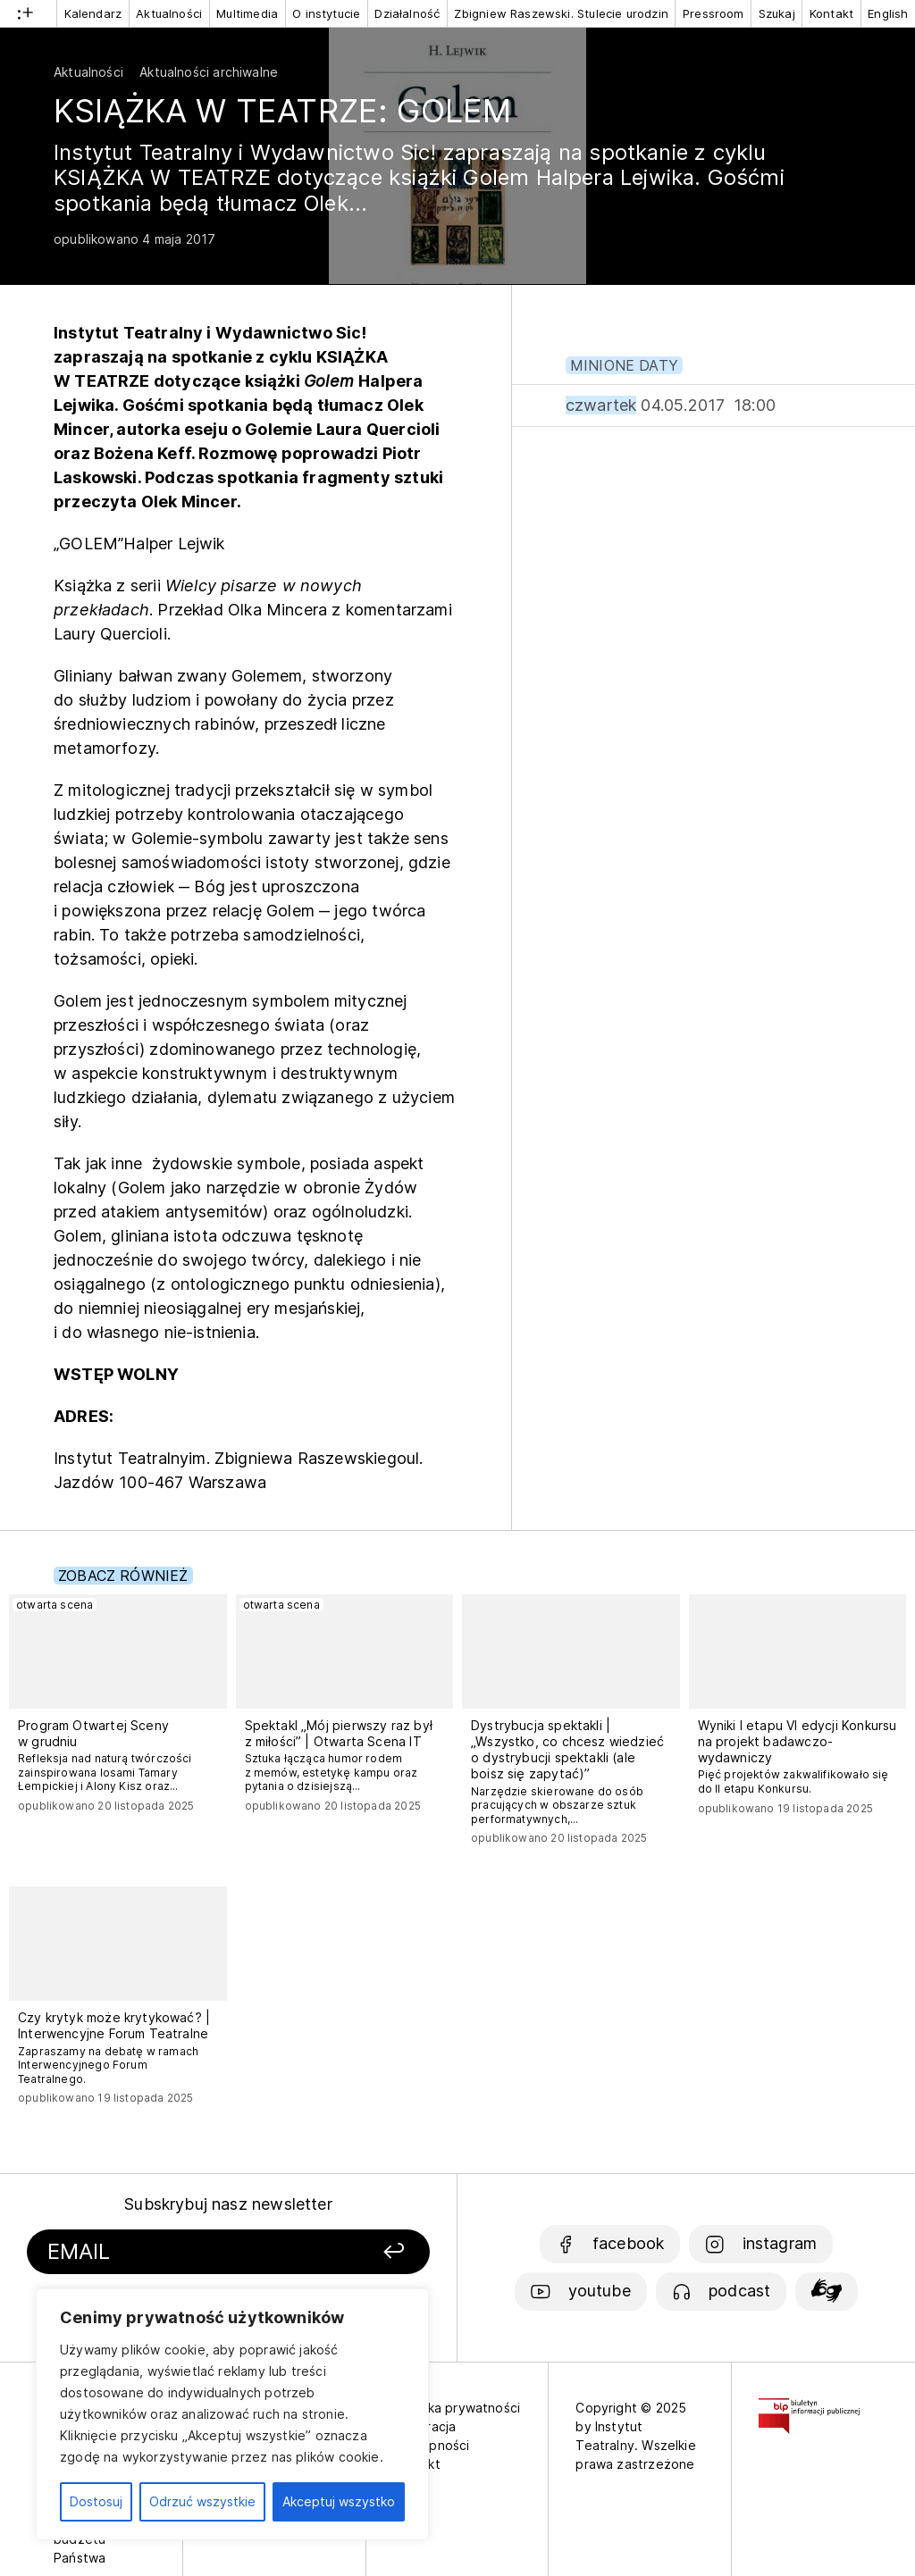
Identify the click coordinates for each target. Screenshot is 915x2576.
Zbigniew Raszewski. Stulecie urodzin (560, 13)
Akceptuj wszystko (338, 2501)
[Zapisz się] (362, 2252)
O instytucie (326, 13)
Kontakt (831, 13)
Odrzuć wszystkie (202, 2501)
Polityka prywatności (457, 2407)
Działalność (407, 13)
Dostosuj (96, 2501)
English (888, 13)
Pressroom (713, 13)
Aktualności (169, 13)
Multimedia (247, 13)
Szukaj (777, 13)
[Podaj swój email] (179, 2252)
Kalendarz (93, 13)
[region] (232, 2414)
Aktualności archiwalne (208, 71)
